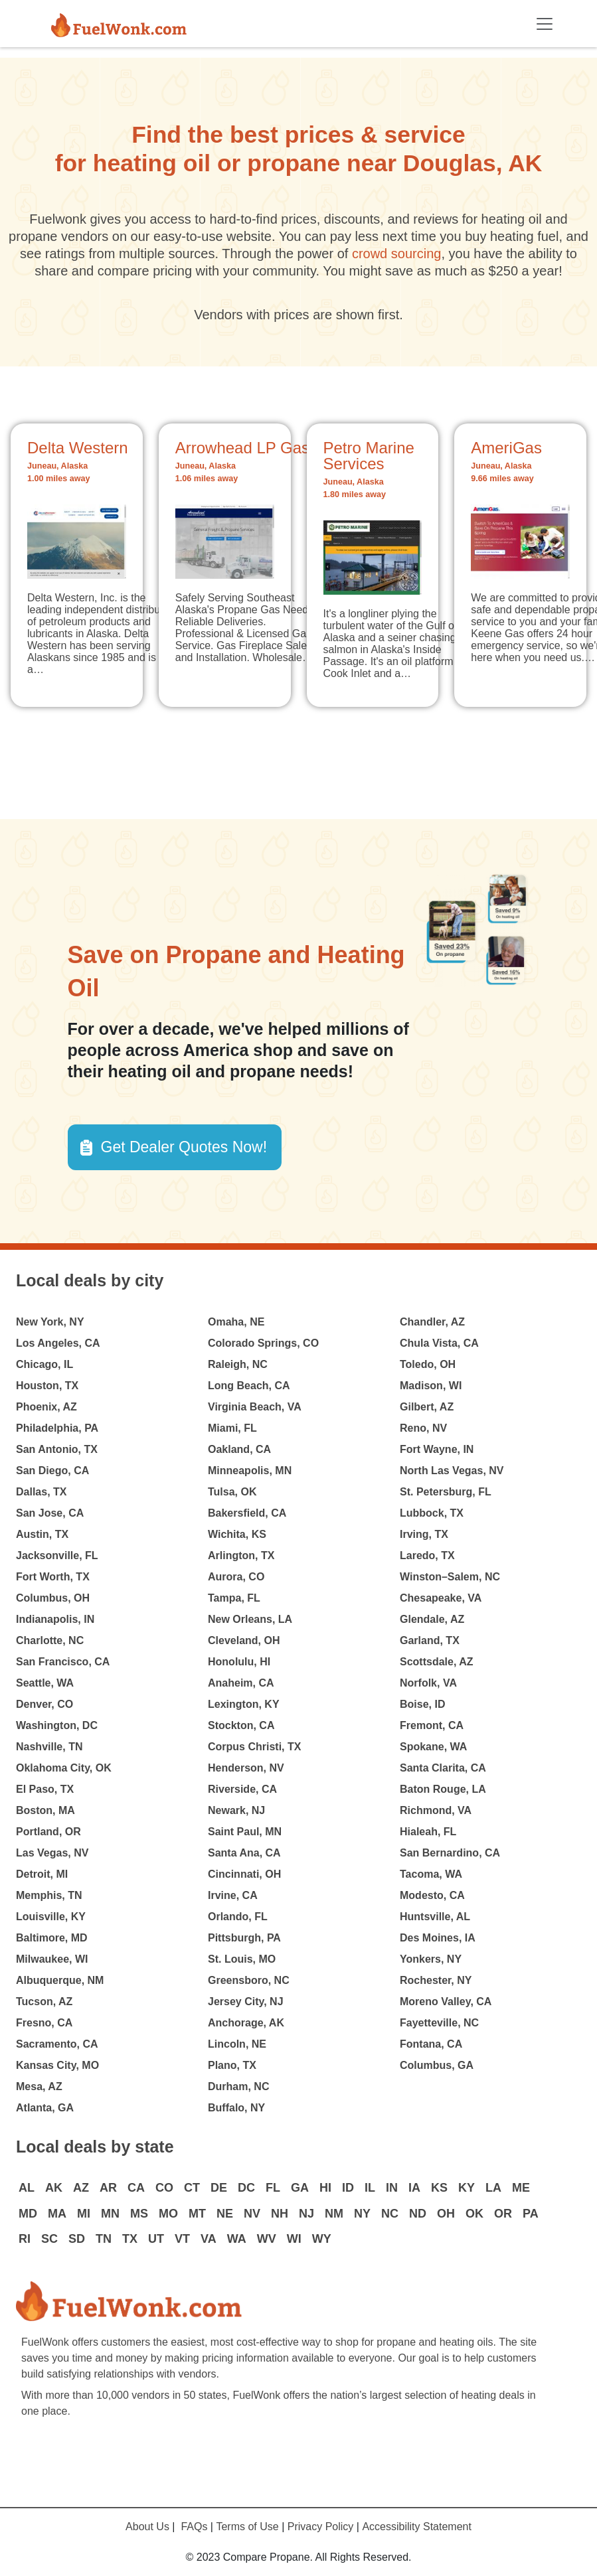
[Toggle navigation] (544, 24)
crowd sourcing (397, 253)
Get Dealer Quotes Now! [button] (184, 1147)
